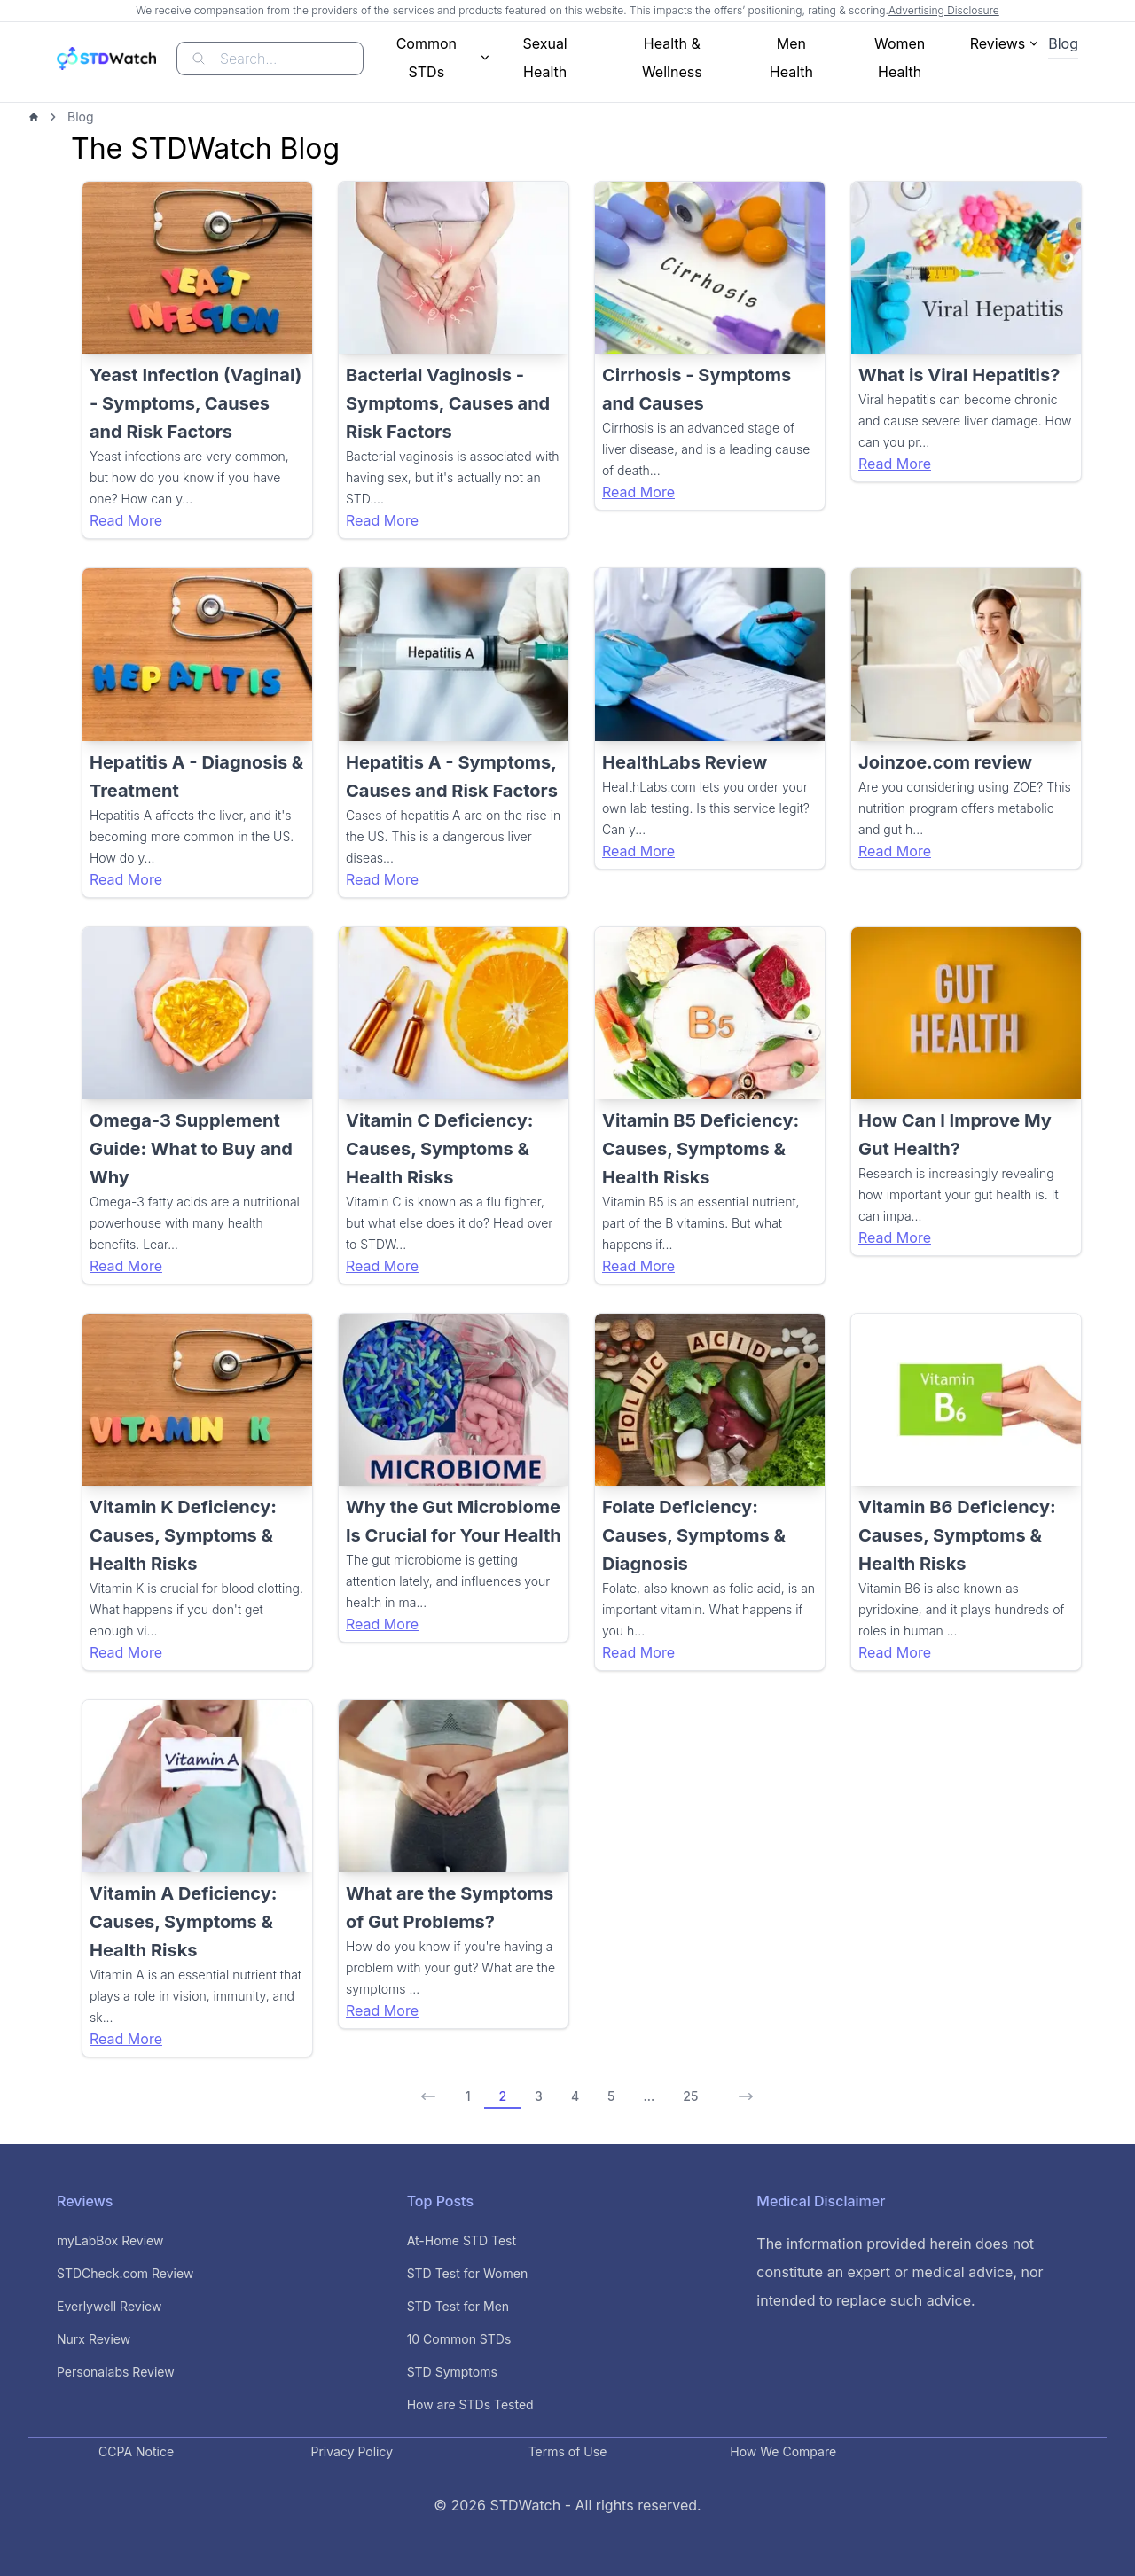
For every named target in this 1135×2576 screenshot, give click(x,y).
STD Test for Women (467, 2273)
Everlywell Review (109, 2306)
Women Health (899, 58)
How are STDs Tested (470, 2404)
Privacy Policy (352, 2451)
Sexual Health (544, 58)
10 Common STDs (459, 2338)
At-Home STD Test (461, 2240)
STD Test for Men (458, 2306)
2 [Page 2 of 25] (502, 2096)
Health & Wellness (672, 58)
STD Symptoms (452, 2371)
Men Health (791, 58)
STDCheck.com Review (125, 2273)
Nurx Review (93, 2338)
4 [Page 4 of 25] (575, 2096)
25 (690, 2096)
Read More (126, 520)
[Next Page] (740, 2090)
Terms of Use (567, 2451)
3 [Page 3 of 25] (539, 2096)
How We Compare (783, 2451)
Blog (1063, 43)
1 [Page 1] (468, 2096)
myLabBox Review (110, 2240)
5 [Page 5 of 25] (610, 2096)
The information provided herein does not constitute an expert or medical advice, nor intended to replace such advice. (899, 2272)
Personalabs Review (116, 2371)
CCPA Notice (136, 2451)
